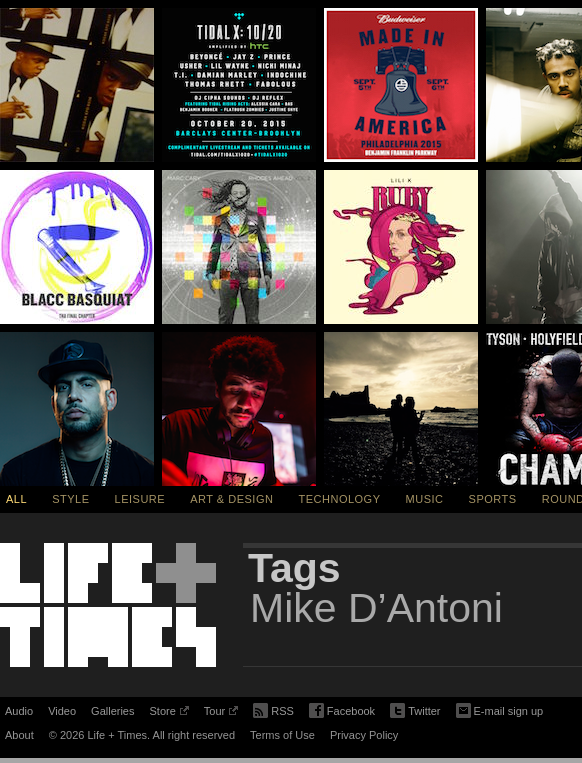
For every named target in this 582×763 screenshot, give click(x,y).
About (19, 735)
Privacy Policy (364, 735)
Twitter (415, 711)
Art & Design (231, 499)
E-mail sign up (500, 709)
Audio (19, 711)
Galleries (112, 711)
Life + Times (108, 605)
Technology (340, 499)
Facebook (342, 711)
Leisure (140, 499)
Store (168, 714)
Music (425, 499)
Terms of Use (282, 735)
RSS (273, 709)
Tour (221, 714)
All (16, 499)
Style (70, 499)
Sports (493, 499)
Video (62, 711)
